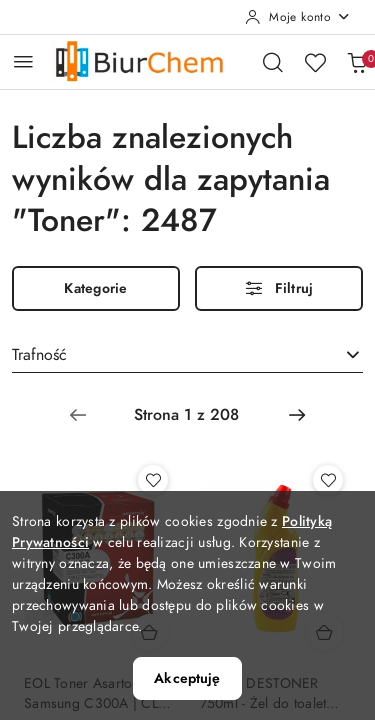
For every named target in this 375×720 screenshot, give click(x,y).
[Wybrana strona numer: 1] (187, 415)
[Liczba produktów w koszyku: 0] (357, 62)
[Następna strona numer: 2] (297, 415)
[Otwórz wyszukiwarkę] (273, 62)
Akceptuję (187, 678)
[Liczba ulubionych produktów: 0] (315, 62)
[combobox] (187, 356)
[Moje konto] (298, 17)
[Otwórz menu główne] (23, 61)
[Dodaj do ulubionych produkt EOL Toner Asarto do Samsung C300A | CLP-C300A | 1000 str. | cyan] (153, 480)
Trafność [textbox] (39, 355)
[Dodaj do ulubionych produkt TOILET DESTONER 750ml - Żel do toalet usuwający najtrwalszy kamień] (328, 480)
